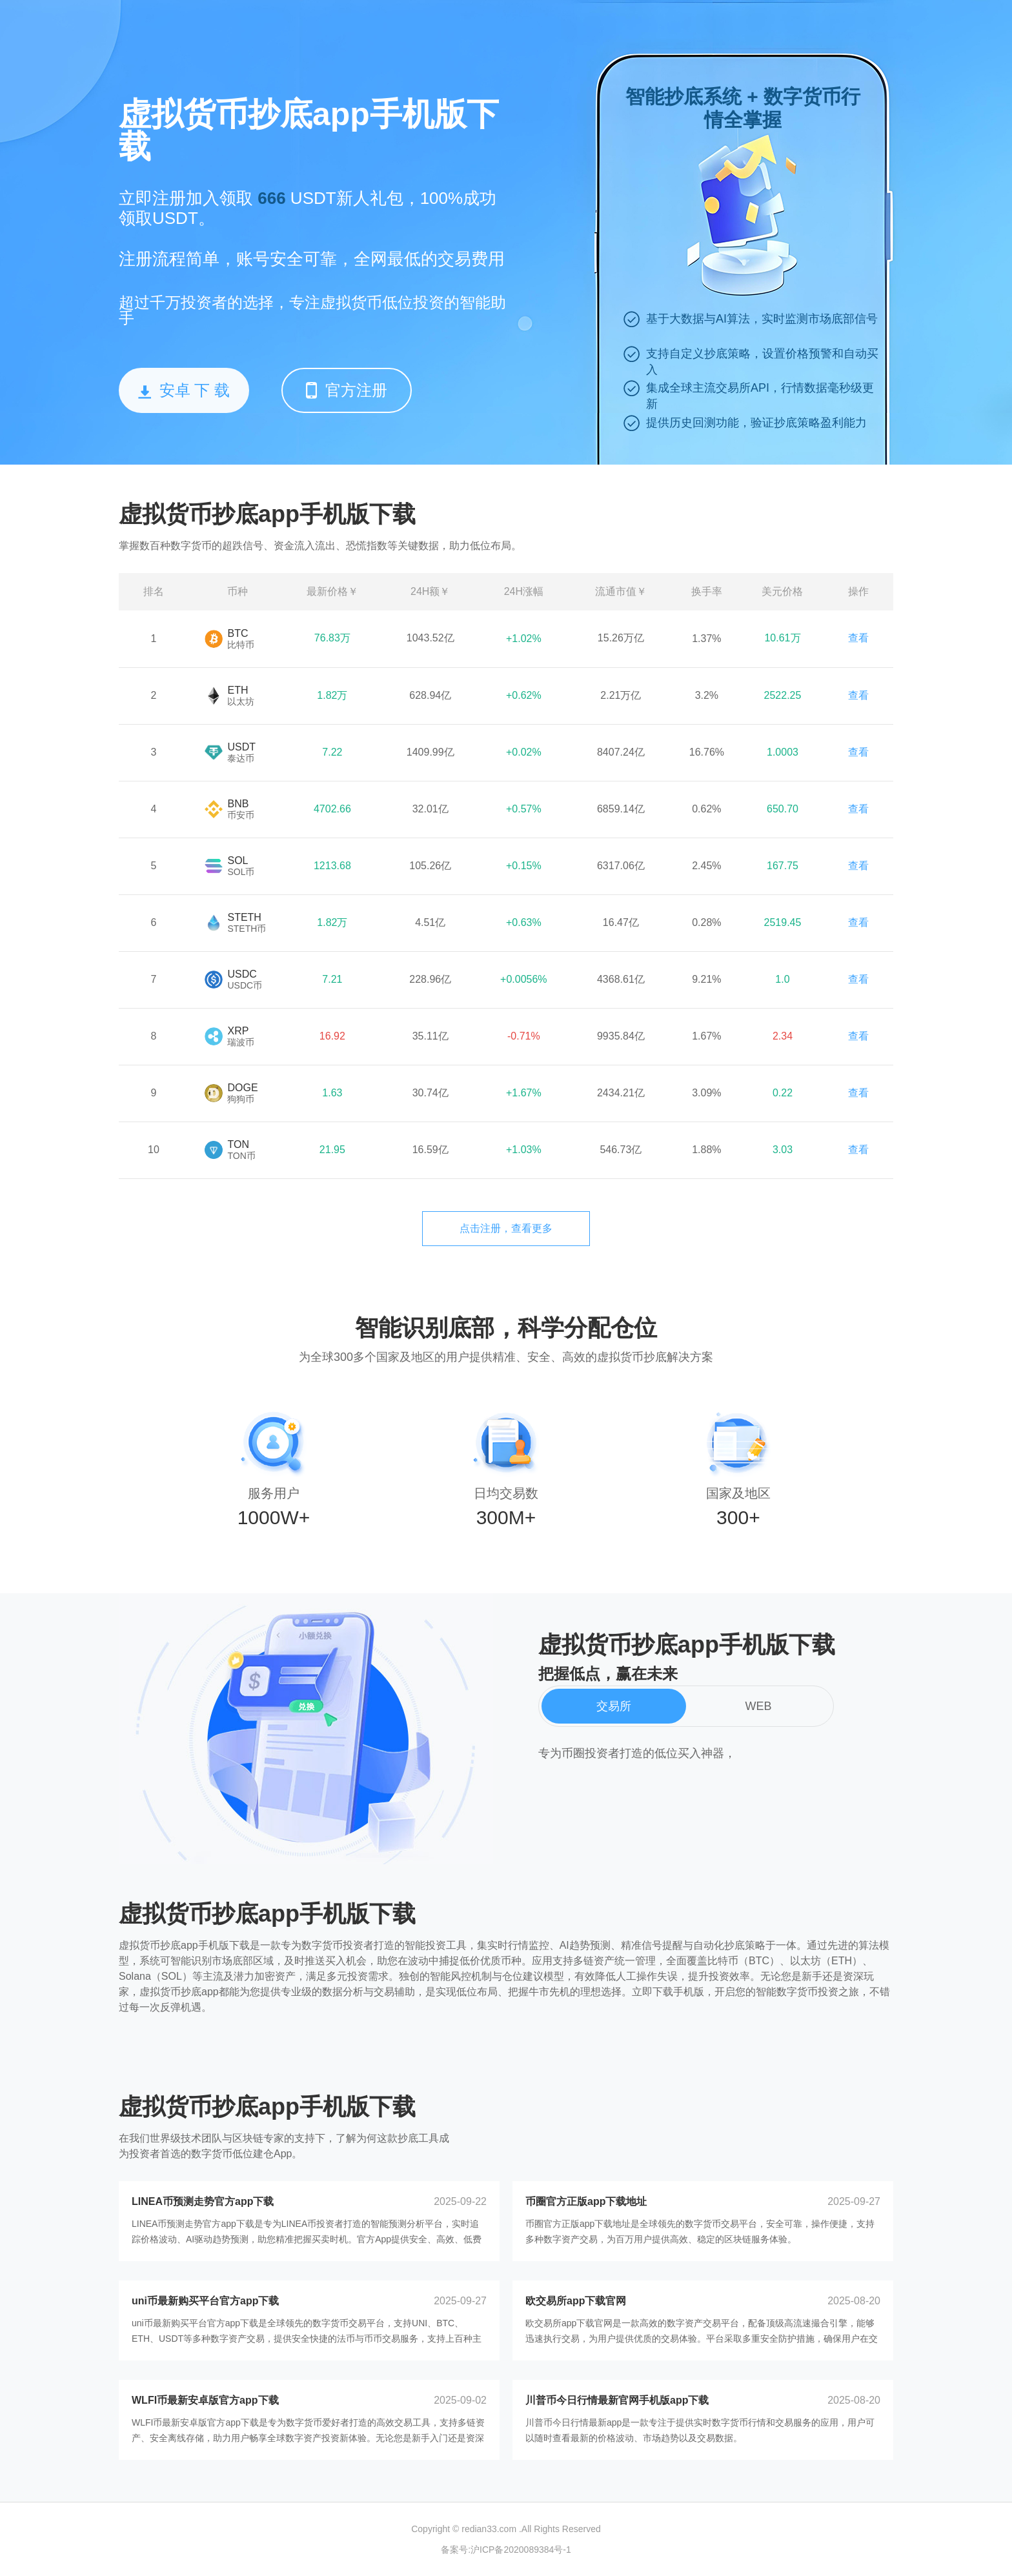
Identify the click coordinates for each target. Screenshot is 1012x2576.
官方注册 (346, 390)
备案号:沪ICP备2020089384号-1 (506, 2549)
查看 (858, 637)
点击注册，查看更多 (506, 1228)
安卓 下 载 (184, 390)
